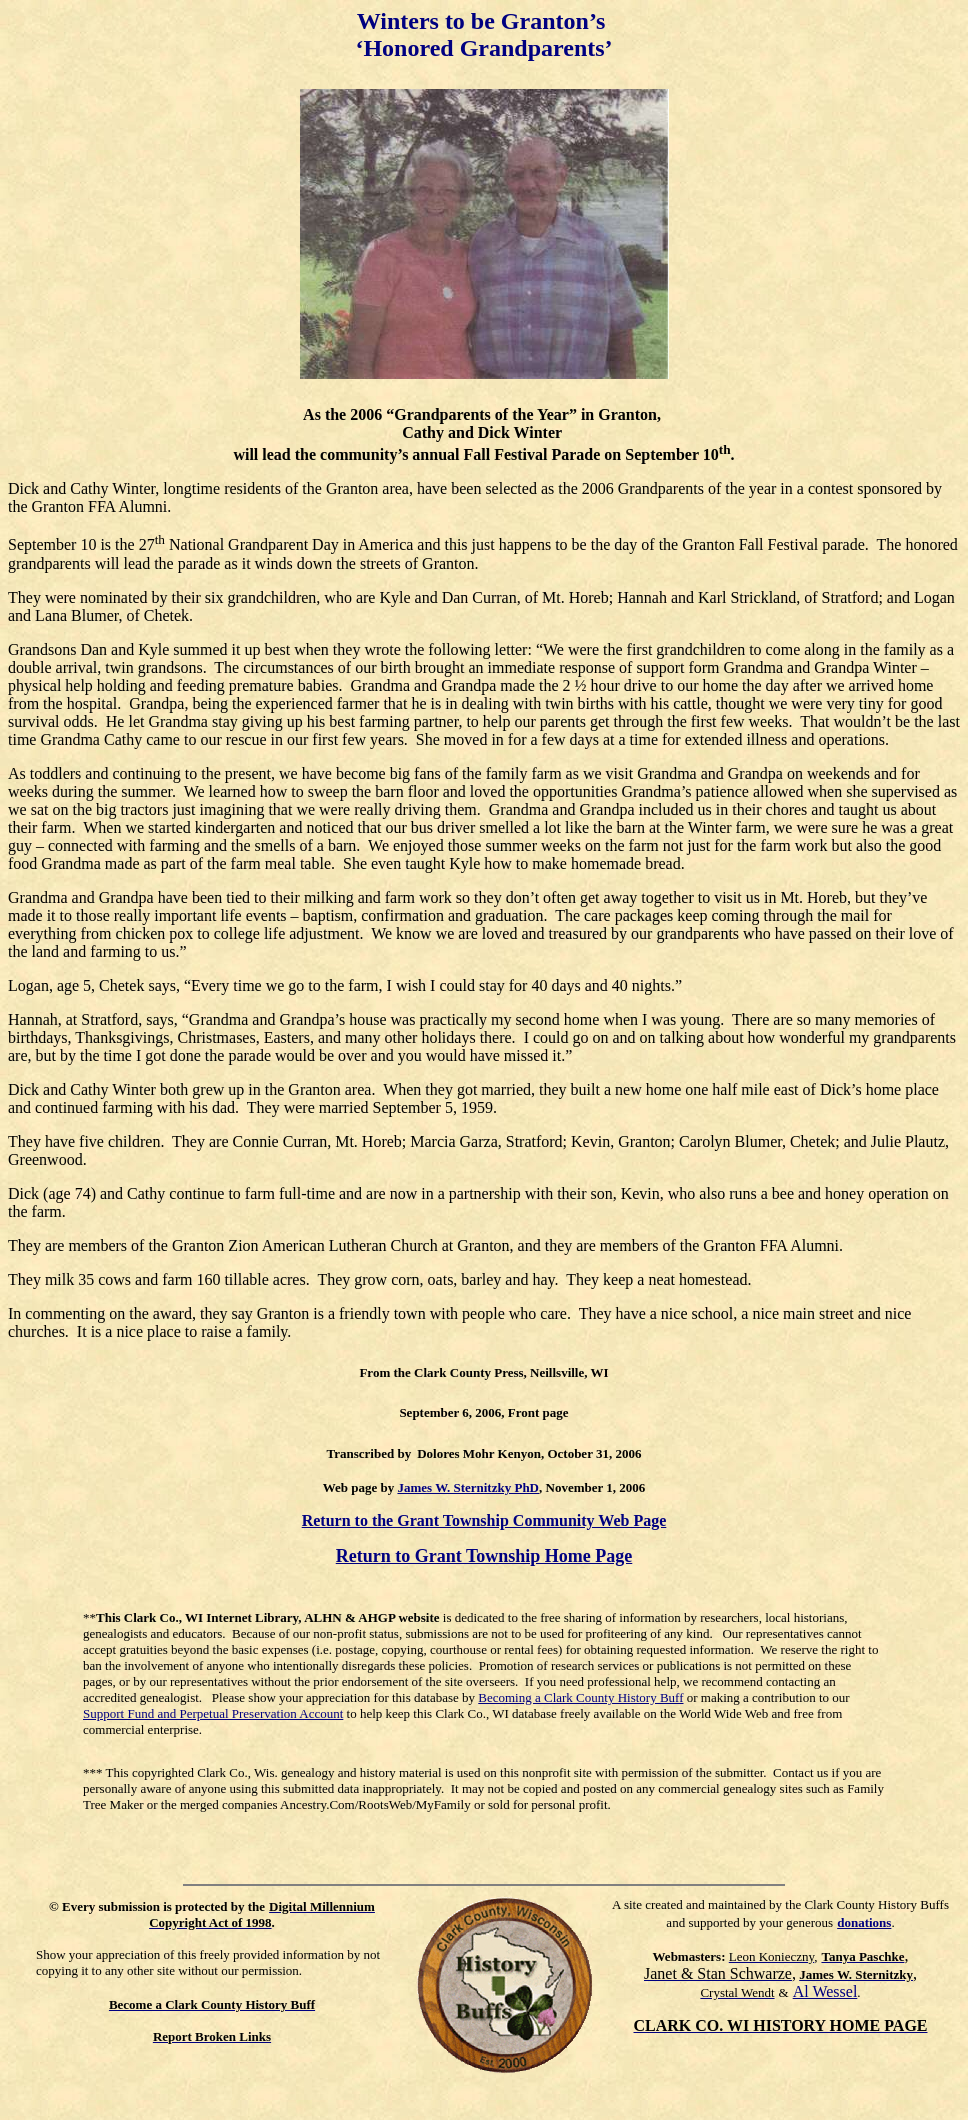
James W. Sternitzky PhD (468, 1487)
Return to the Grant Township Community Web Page (484, 1520)
